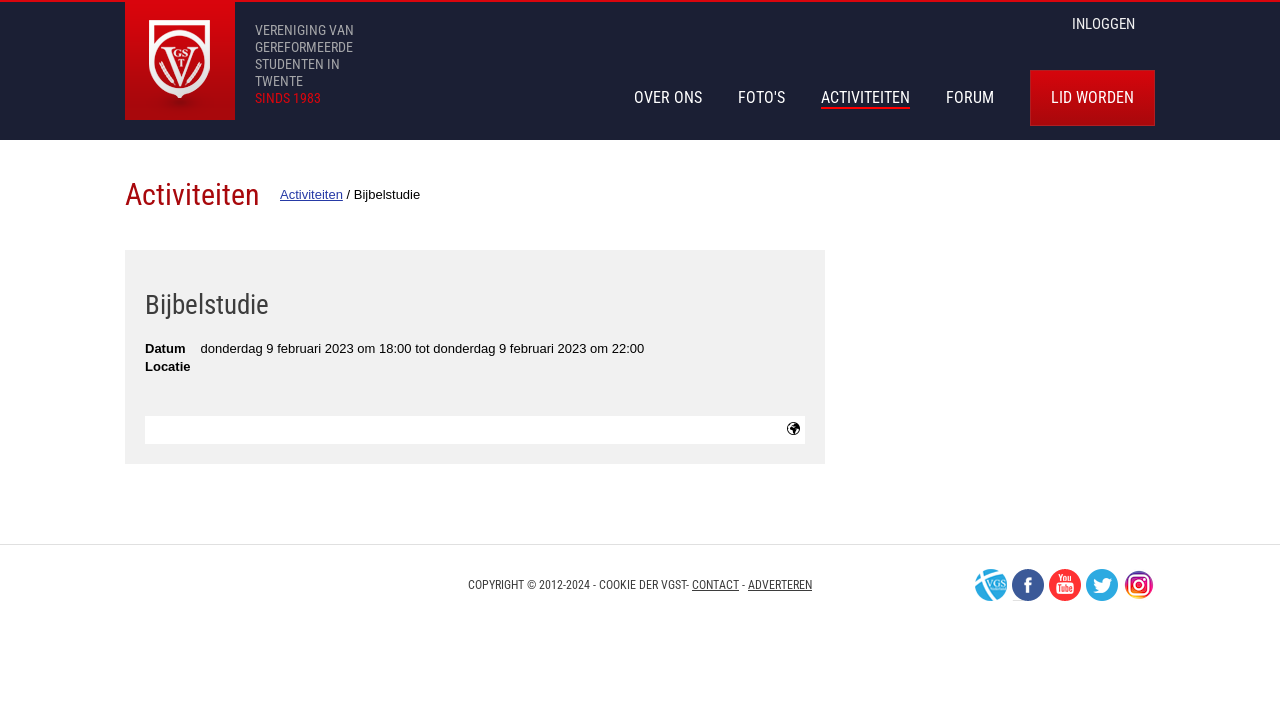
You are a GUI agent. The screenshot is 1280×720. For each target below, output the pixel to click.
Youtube (1065, 585)
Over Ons (668, 97)
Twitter (1102, 585)
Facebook (1028, 585)
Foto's (761, 97)
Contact (715, 585)
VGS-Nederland (991, 585)
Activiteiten (865, 97)
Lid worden (1092, 97)
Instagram (1139, 585)
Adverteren (780, 585)
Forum (970, 97)
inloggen (1103, 24)
